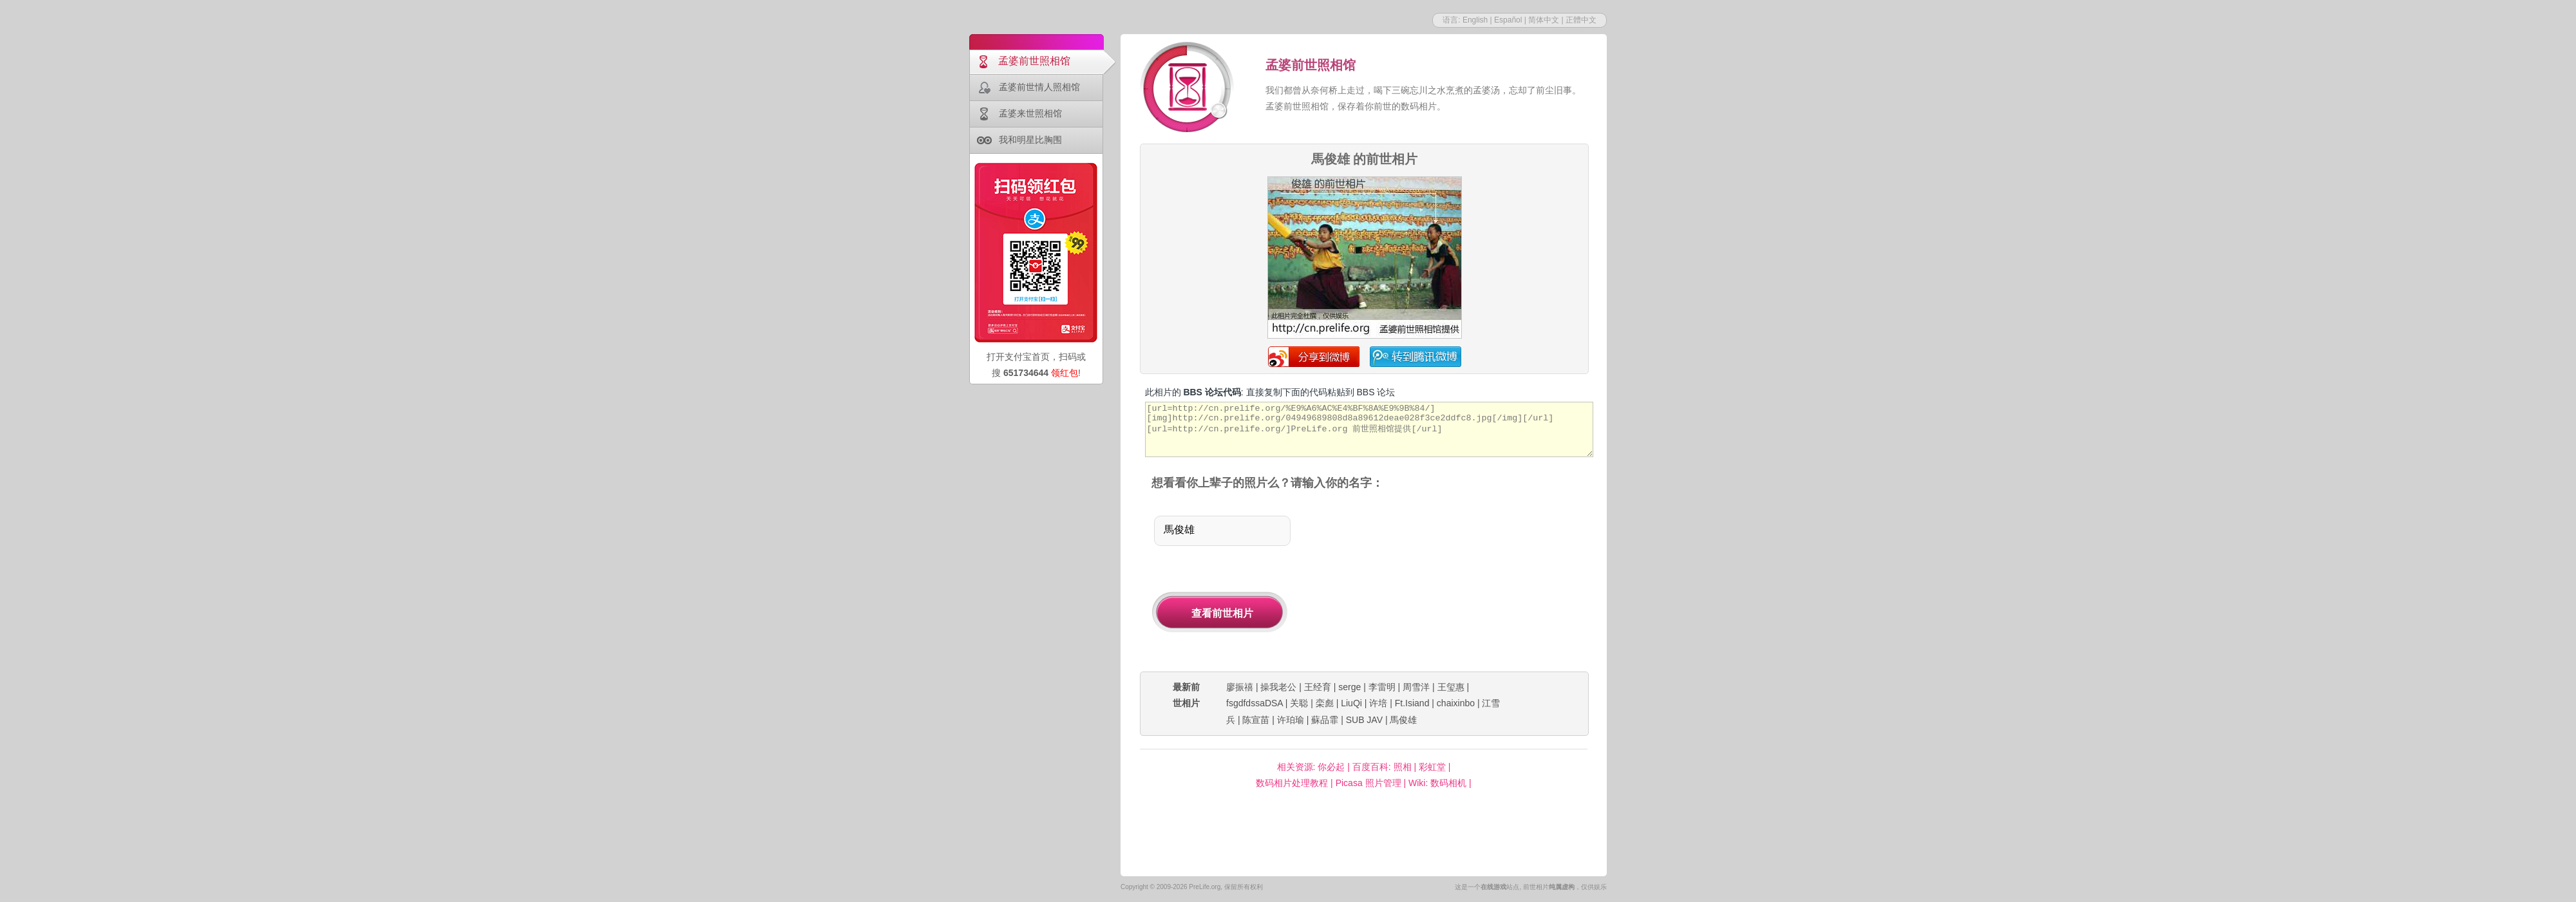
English (1475, 19)
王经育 (1317, 687)
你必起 (1331, 767)
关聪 (1299, 703)
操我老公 (1278, 687)
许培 (1378, 703)
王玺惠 (1450, 687)
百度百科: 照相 (1382, 767)
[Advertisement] (1454, 582)
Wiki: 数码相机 (1437, 783)
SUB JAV (1364, 720)
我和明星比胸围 (1030, 140)
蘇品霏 (1324, 720)
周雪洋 (1416, 687)
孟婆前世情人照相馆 (1039, 87)
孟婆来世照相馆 (1030, 113)
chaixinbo (1456, 703)
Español (1508, 19)
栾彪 (1325, 703)
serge (1349, 687)
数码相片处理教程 (1292, 783)
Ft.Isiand (1412, 703)
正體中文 (1581, 19)
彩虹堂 (1432, 767)
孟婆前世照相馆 (1034, 60)
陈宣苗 (1255, 720)
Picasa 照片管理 (1368, 783)
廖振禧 (1239, 687)
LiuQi (1351, 703)
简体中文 (1543, 19)
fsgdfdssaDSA (1254, 703)
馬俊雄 (1403, 720)
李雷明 (1382, 687)
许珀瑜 (1290, 720)
